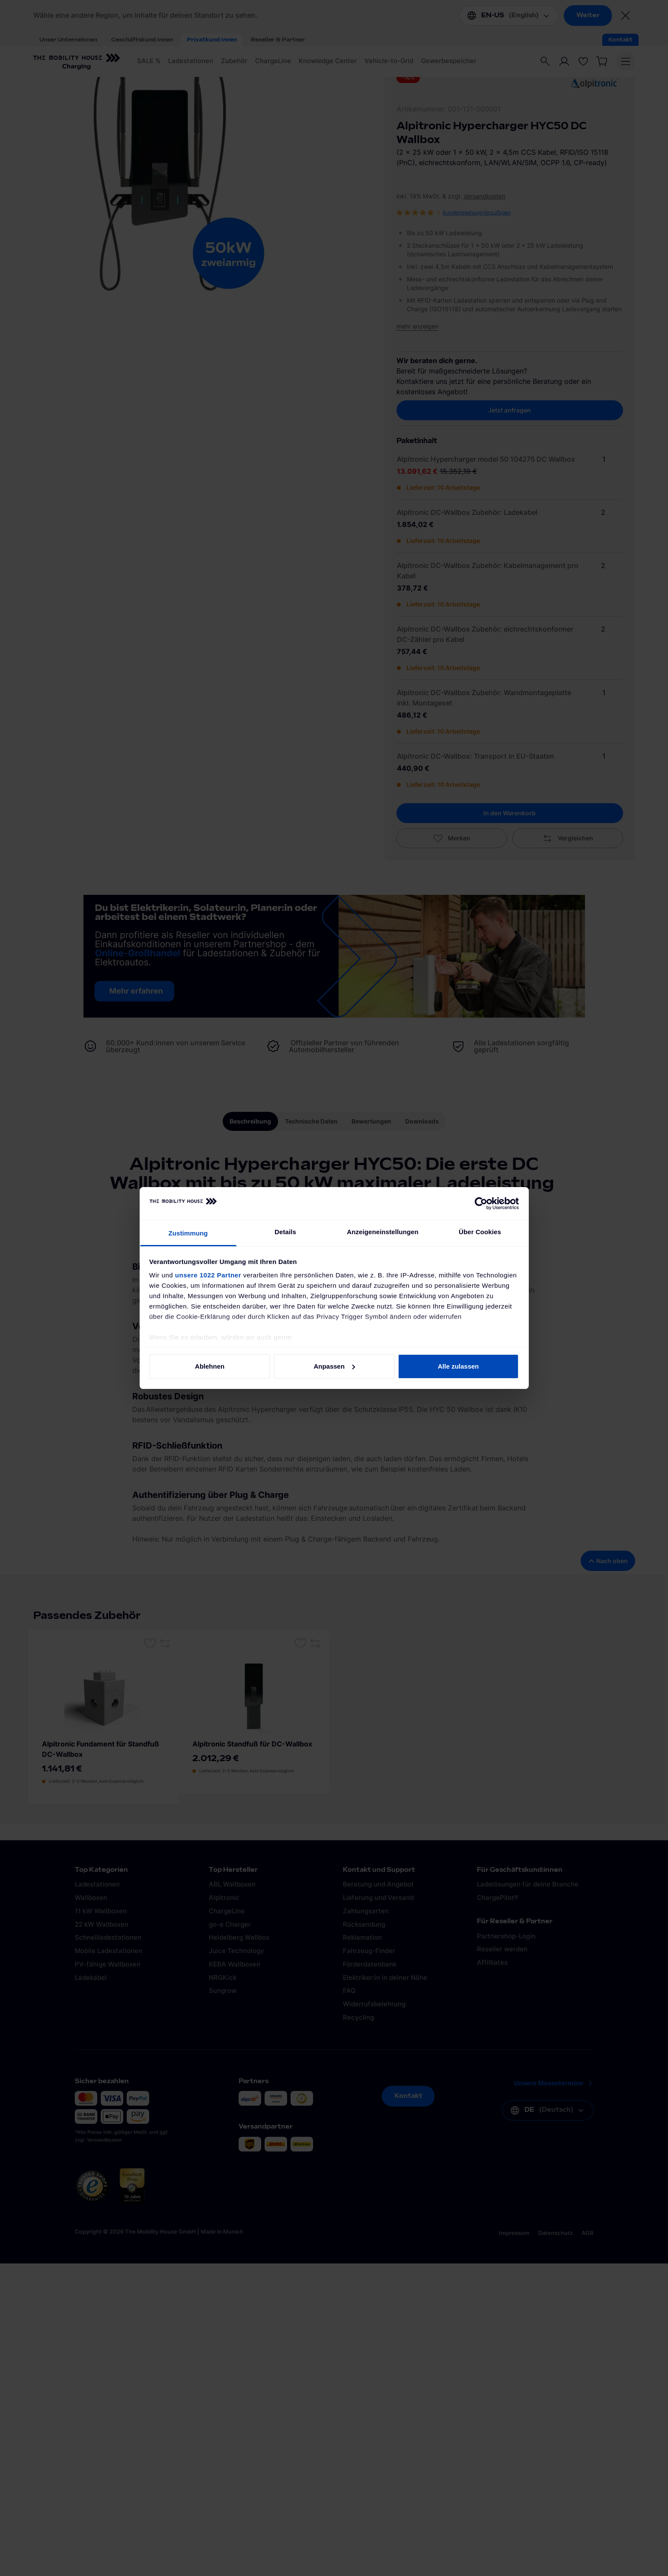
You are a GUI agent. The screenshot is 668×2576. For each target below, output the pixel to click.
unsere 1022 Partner (208, 1275)
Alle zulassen (458, 1366)
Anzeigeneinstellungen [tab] (382, 1231)
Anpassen (334, 1366)
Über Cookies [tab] (480, 1231)
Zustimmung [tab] (188, 1233)
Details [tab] (285, 1231)
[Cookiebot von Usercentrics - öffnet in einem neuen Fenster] (481, 1203)
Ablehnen (209, 1366)
